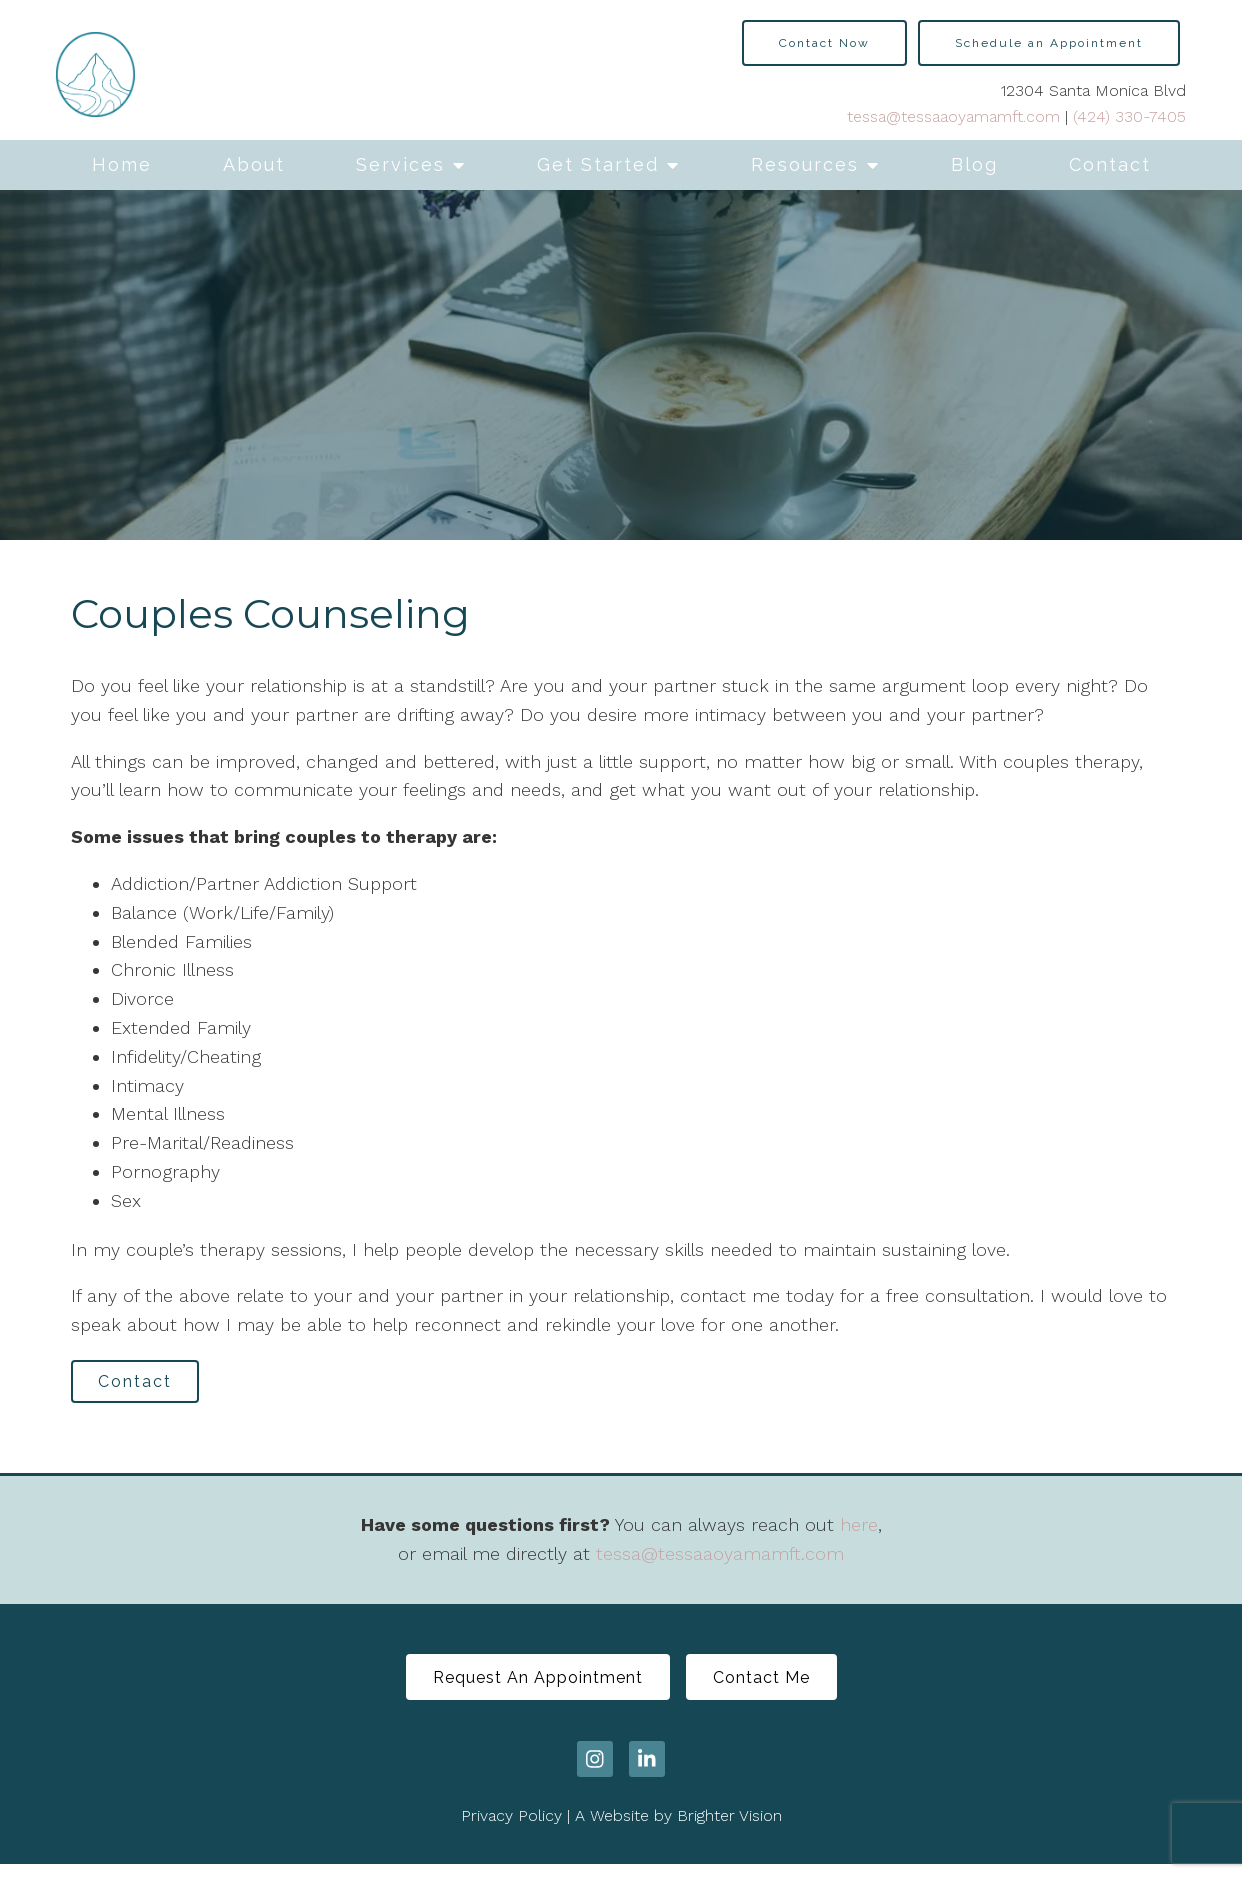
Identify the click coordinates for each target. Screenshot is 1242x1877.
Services (400, 164)
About (254, 164)
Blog (974, 164)
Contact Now (824, 43)
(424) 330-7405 (1129, 116)
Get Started (598, 164)
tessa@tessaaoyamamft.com (953, 116)
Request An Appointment (528, 1687)
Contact (1110, 164)
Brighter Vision (729, 1829)
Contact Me (771, 1687)
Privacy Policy (511, 1829)
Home (122, 164)
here (859, 1531)
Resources (805, 164)
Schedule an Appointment (1049, 43)
